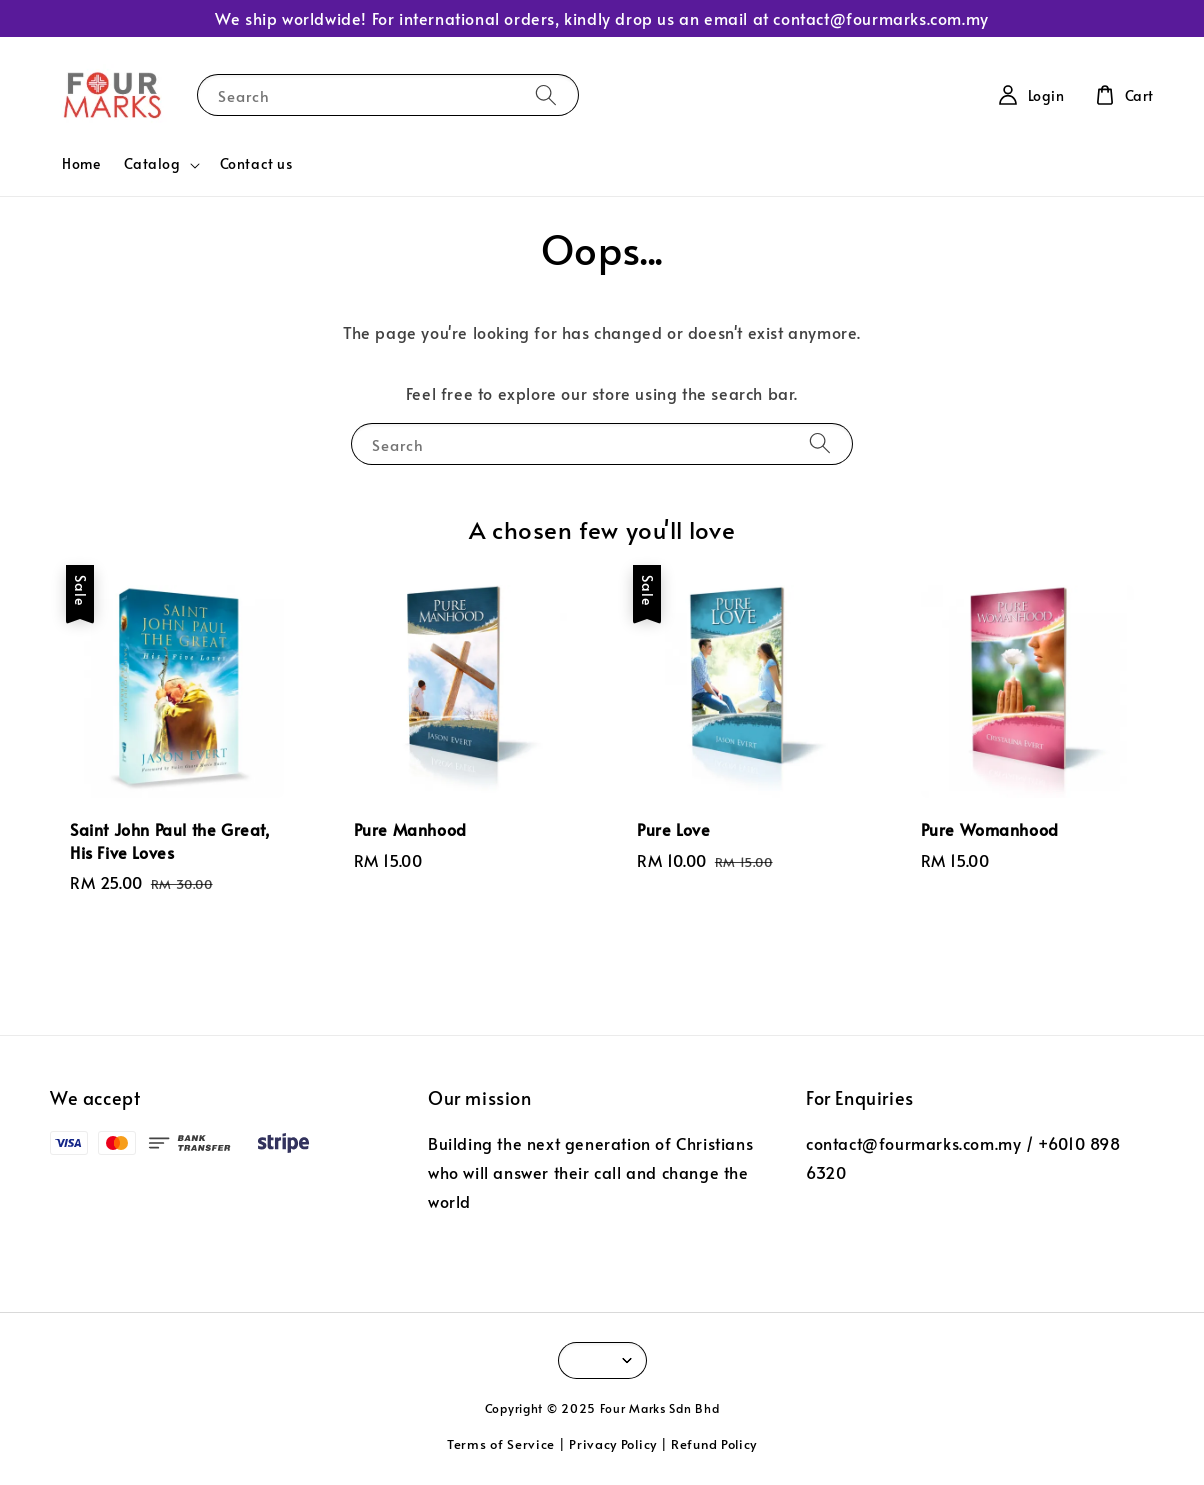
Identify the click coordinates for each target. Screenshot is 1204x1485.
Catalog (152, 164)
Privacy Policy (613, 1444)
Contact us (256, 163)
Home (81, 163)
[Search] (546, 94)
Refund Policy (714, 1444)
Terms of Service (501, 1444)
